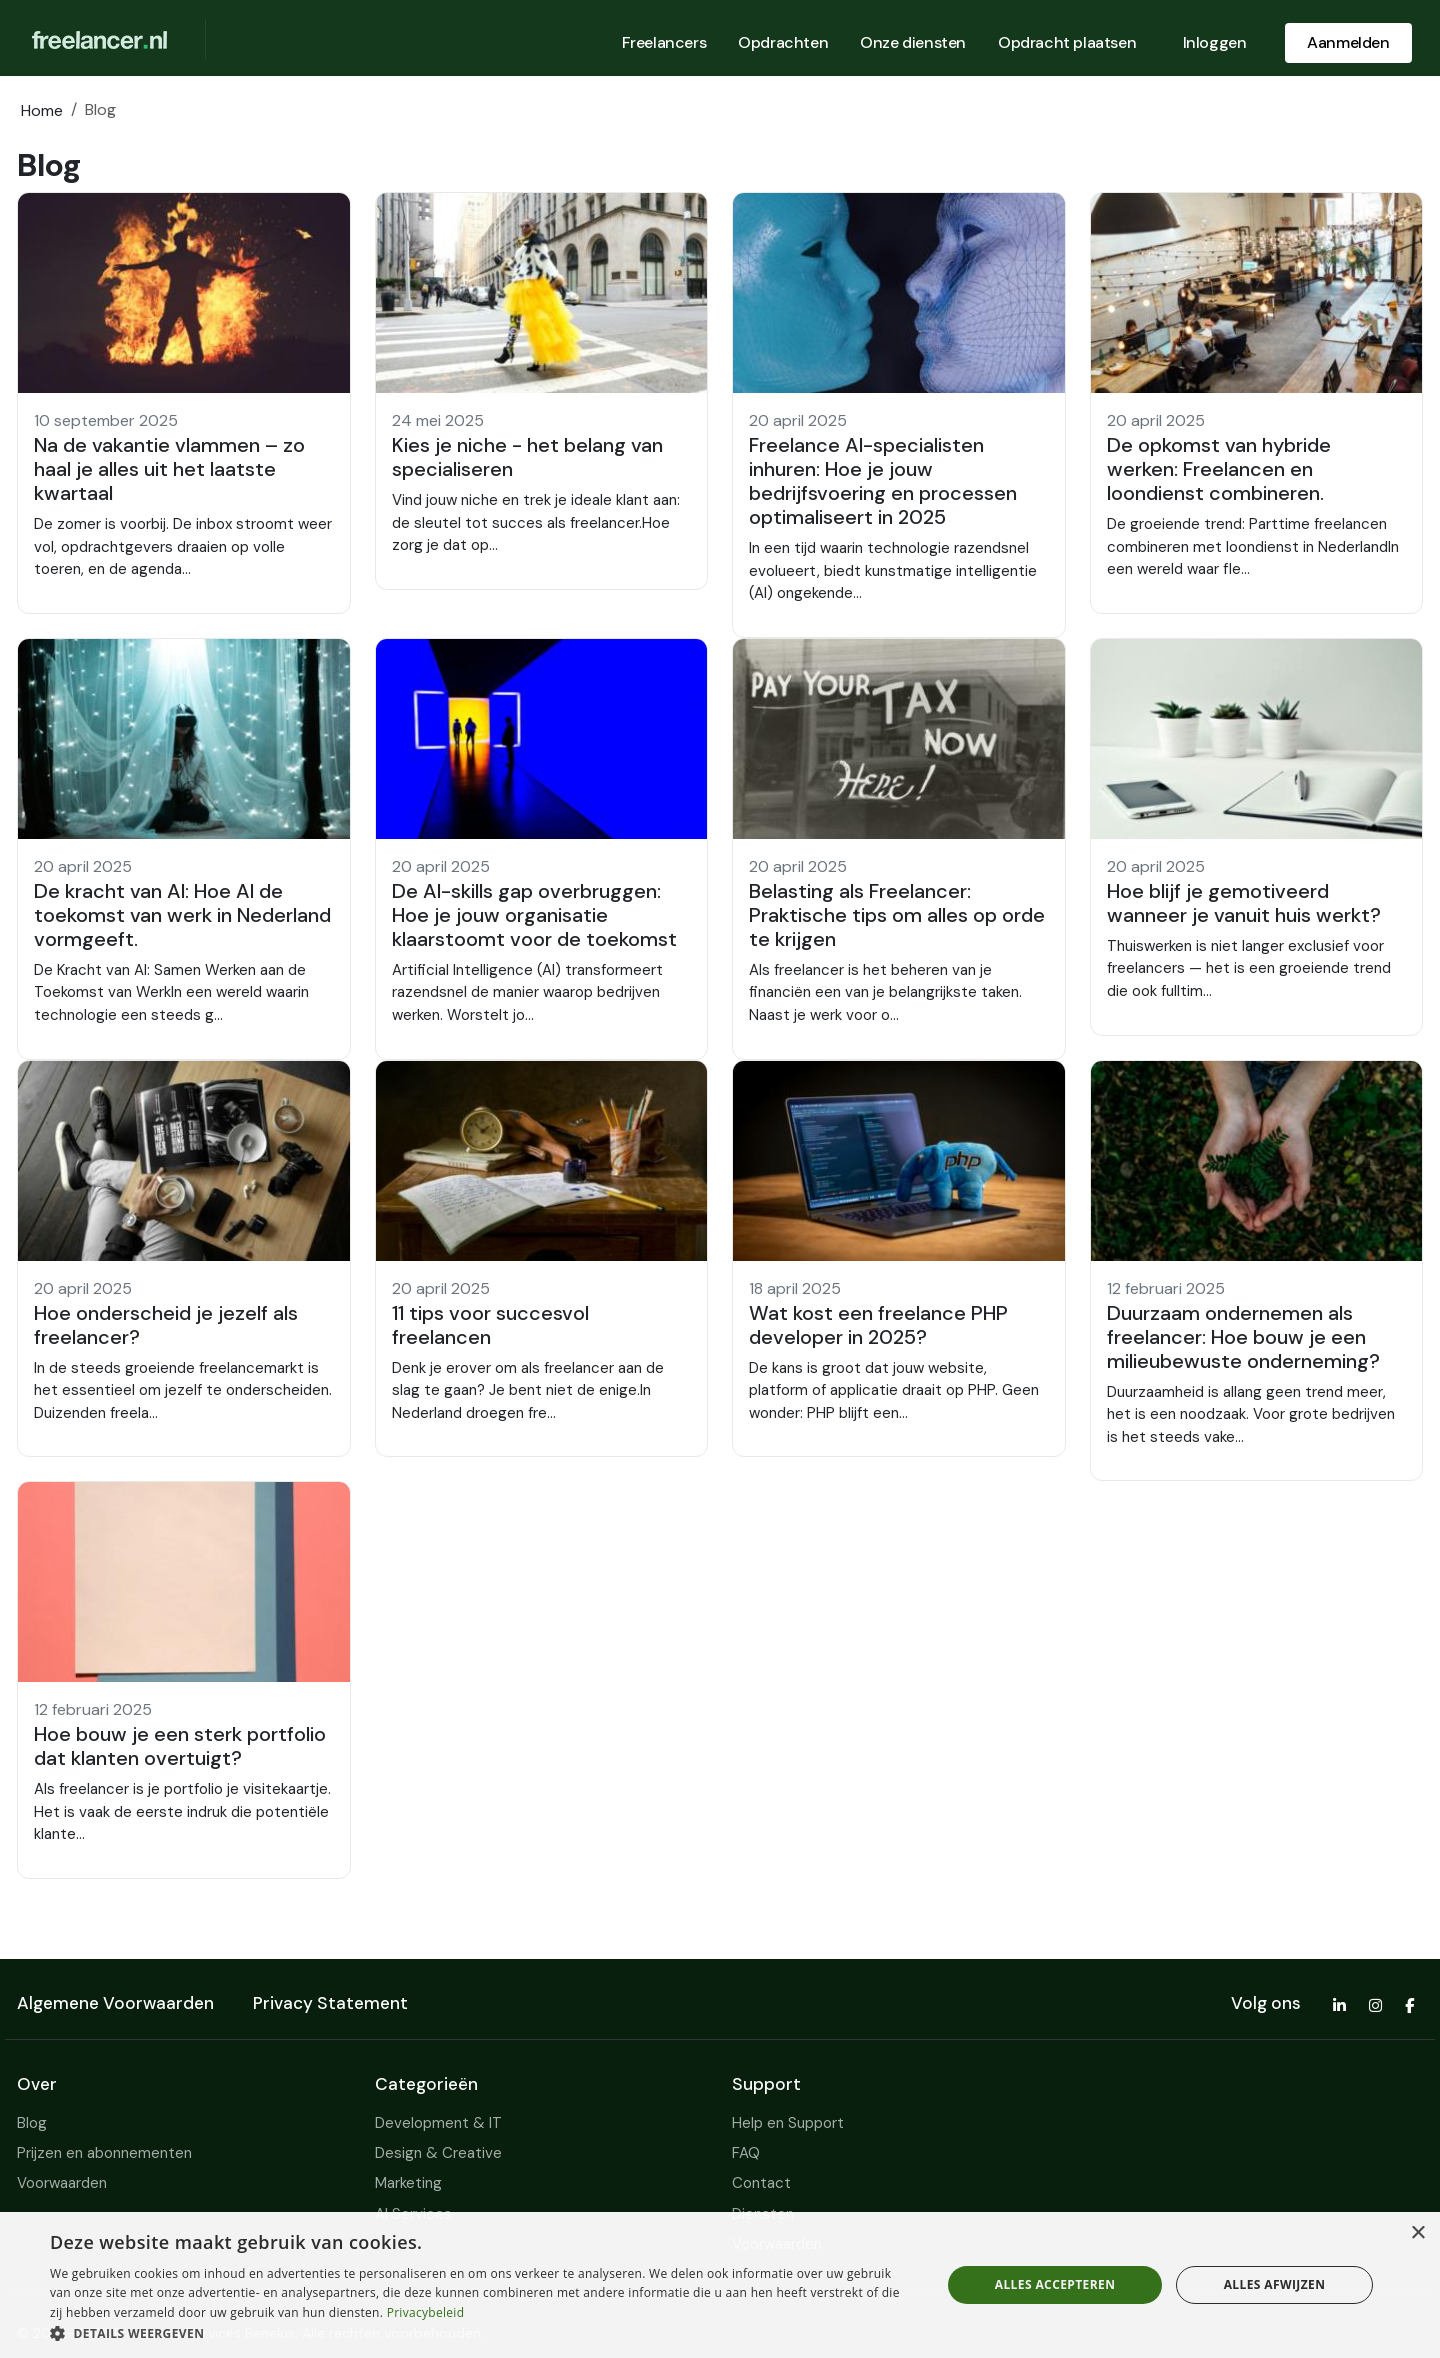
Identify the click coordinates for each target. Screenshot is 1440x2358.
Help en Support (788, 2123)
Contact (761, 2183)
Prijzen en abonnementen (104, 2153)
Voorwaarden (62, 2183)
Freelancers (664, 42)
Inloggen (1215, 42)
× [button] (1417, 2233)
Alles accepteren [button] (1055, 2284)
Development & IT (438, 2123)
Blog (32, 2123)
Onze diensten (913, 42)
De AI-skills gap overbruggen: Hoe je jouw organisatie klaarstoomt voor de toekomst (534, 915)
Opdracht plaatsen (1067, 42)
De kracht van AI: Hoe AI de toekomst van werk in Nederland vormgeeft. (182, 915)
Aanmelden (1348, 42)
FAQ (746, 2153)
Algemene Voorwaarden (115, 2003)
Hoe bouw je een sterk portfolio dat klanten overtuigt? (180, 1746)
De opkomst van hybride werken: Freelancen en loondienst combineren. (1219, 469)
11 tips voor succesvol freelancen (490, 1325)
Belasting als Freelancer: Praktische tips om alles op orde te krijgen (897, 915)
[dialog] (720, 2285)
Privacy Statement (330, 2003)
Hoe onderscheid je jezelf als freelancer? (166, 1325)
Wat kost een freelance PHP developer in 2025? (878, 1325)
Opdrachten (783, 42)
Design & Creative (438, 2153)
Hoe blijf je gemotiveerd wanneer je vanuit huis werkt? (1244, 903)
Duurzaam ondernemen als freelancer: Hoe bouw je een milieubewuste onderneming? (1243, 1337)
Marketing (408, 2183)
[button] (184, 403)
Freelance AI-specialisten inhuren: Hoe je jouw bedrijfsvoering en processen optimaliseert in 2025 (883, 481)
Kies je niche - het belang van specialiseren (527, 457)
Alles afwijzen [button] (1275, 2284)
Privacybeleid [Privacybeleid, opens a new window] (426, 2312)
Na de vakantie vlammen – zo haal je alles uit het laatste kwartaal (169, 469)
